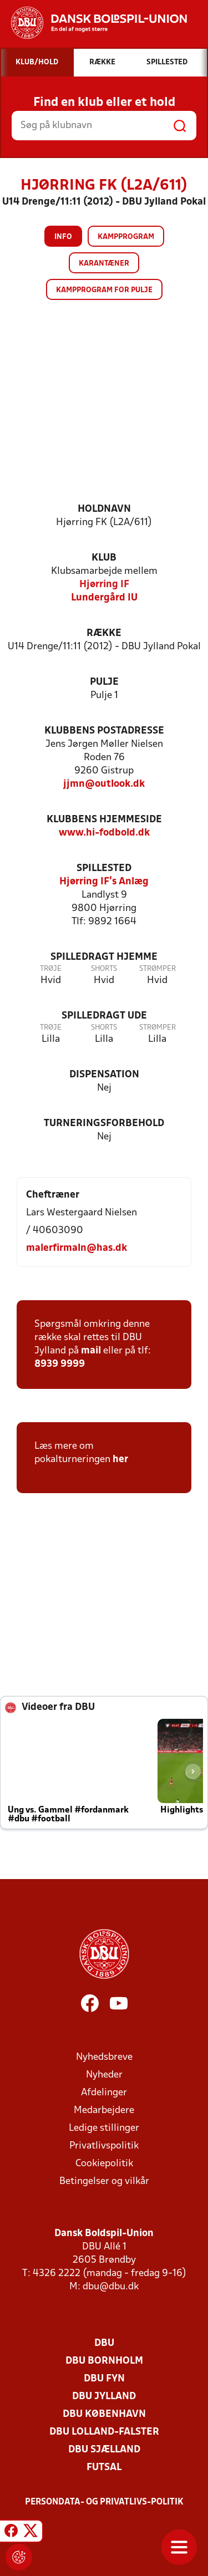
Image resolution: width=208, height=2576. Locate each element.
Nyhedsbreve (104, 2057)
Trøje (51, 969)
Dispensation (104, 1075)
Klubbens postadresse (104, 731)
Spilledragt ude (104, 1016)
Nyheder (104, 2075)
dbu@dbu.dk (111, 2287)
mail (91, 1351)
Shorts (104, 969)
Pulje (104, 682)
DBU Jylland (104, 2396)
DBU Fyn (104, 2379)
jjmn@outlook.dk (104, 784)
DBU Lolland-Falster (104, 2432)
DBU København (104, 2414)
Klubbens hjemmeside (104, 819)
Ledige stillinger (104, 2128)
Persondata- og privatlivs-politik (104, 2502)
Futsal (104, 2467)
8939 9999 (59, 1364)
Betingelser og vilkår (104, 2181)
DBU (104, 2343)
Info (63, 237)
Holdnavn (104, 509)
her (120, 1459)
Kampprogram (126, 237)
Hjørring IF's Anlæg (104, 882)
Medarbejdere (104, 2110)
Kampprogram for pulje (104, 290)
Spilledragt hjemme (104, 957)
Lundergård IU (104, 598)
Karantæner (104, 263)
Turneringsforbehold (104, 1123)
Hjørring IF (104, 584)
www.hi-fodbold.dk (104, 833)
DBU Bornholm (104, 2361)
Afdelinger (104, 2093)
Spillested (104, 868)
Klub (104, 558)
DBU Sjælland (104, 2450)
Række (104, 633)
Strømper (157, 969)
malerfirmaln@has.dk (76, 1248)
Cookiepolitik (104, 2163)
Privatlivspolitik (104, 2146)
